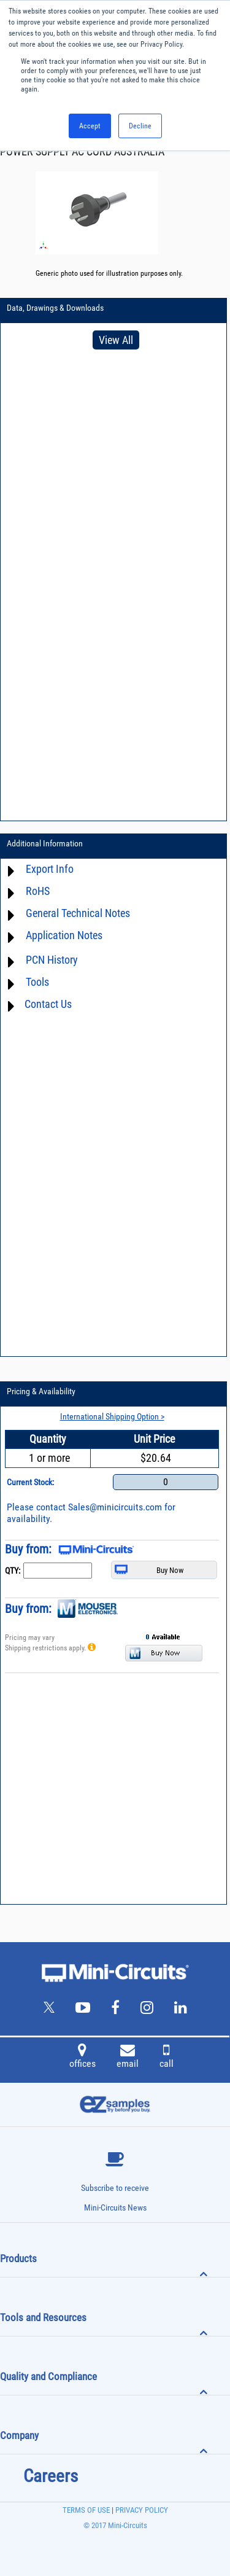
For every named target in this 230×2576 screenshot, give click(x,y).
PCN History (52, 959)
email (128, 2057)
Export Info (50, 868)
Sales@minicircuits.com (115, 1507)
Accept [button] (90, 126)
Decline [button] (140, 126)
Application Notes (64, 935)
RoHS (38, 890)
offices (82, 2057)
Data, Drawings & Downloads (55, 308)
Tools (37, 981)
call (166, 2057)
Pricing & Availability (41, 1391)
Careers (50, 2475)
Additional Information (45, 843)
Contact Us (48, 1003)
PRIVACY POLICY (140, 2510)
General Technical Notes (78, 913)
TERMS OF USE (86, 2510)
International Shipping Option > (112, 1416)
